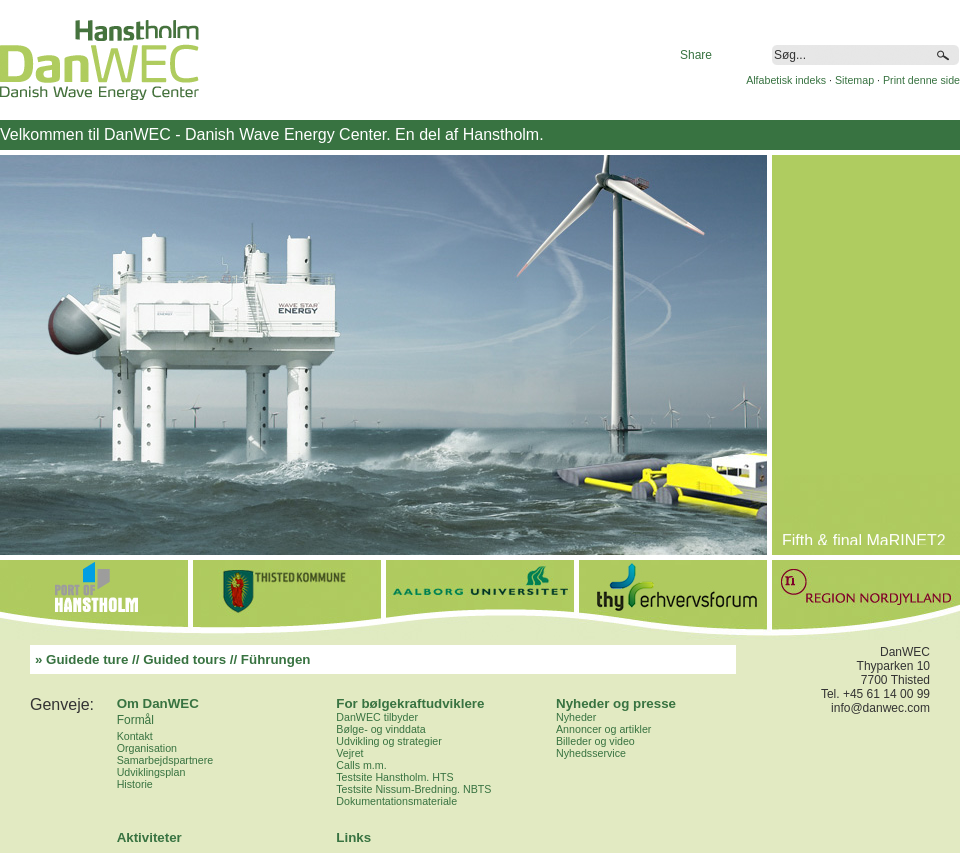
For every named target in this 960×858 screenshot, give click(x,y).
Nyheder (576, 717)
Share (696, 55)
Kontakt (135, 736)
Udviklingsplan (151, 772)
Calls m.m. (361, 765)
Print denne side (921, 80)
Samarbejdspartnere (165, 760)
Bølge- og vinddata (380, 729)
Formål (135, 720)
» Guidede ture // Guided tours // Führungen (172, 659)
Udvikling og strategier (388, 741)
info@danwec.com (880, 708)
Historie (135, 784)
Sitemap (854, 80)
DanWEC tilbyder (377, 717)
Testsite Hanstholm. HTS (394, 777)
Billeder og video (595, 741)
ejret (353, 753)
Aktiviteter (149, 837)
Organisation (147, 748)
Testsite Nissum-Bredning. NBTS (413, 789)
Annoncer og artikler (603, 729)
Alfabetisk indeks (786, 80)
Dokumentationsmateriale (396, 801)
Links (353, 837)
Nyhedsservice (591, 753)
